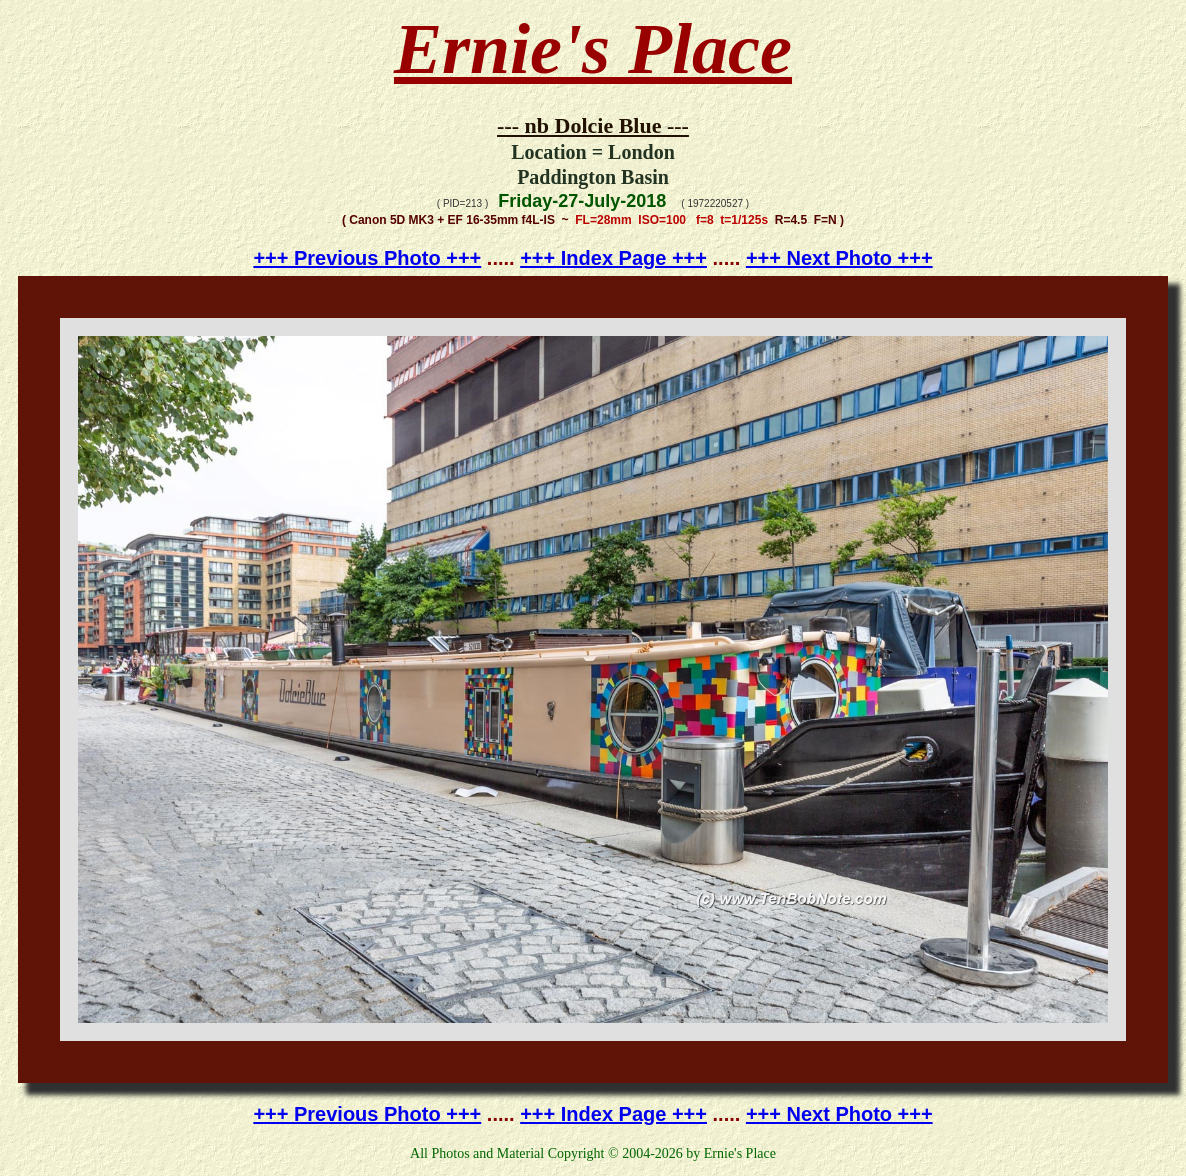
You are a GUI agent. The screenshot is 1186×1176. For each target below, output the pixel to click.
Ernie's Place (593, 49)
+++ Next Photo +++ (839, 258)
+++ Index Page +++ (613, 258)
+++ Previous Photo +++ (367, 258)
